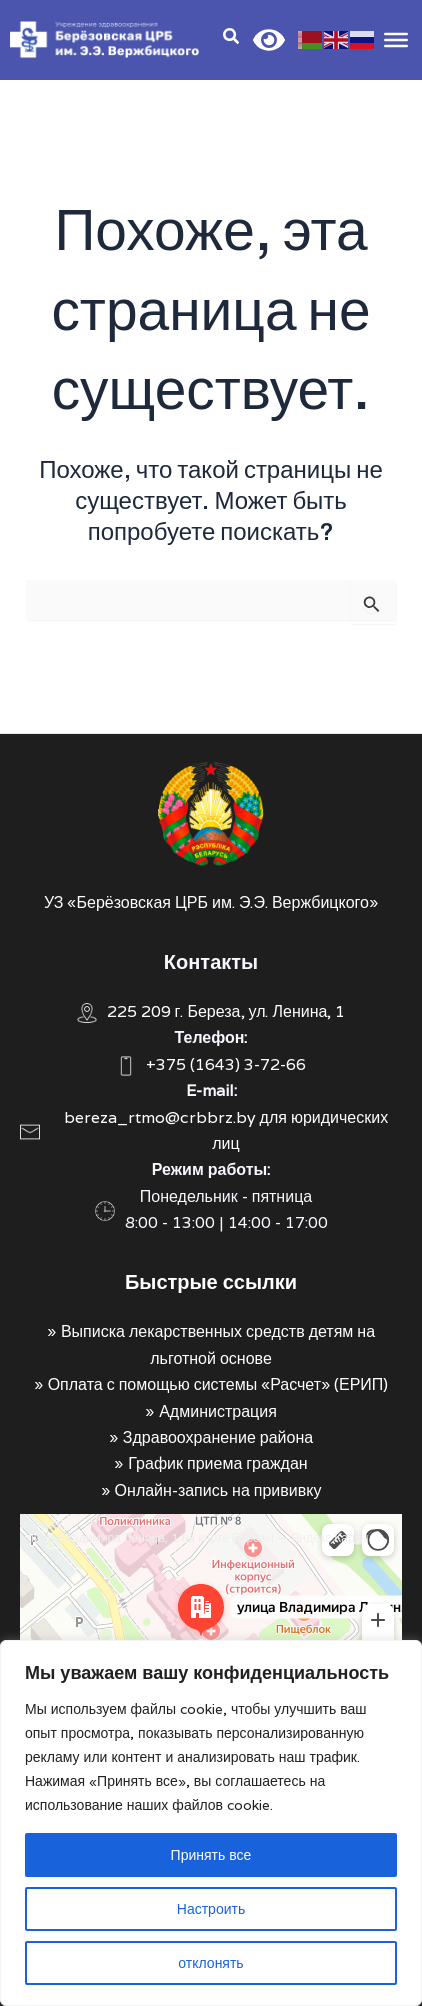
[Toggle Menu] (396, 39)
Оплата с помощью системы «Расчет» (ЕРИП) (218, 1384)
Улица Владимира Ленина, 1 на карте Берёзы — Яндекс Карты (194, 1537)
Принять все (211, 1855)
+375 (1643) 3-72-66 (226, 1064)
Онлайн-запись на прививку (218, 1490)
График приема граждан (217, 1463)
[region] (211, 1823)
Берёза (40, 1523)
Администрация (218, 1411)
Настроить (211, 1909)
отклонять (210, 1963)
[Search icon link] (232, 38)
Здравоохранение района (218, 1437)
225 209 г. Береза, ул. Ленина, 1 (226, 1011)
